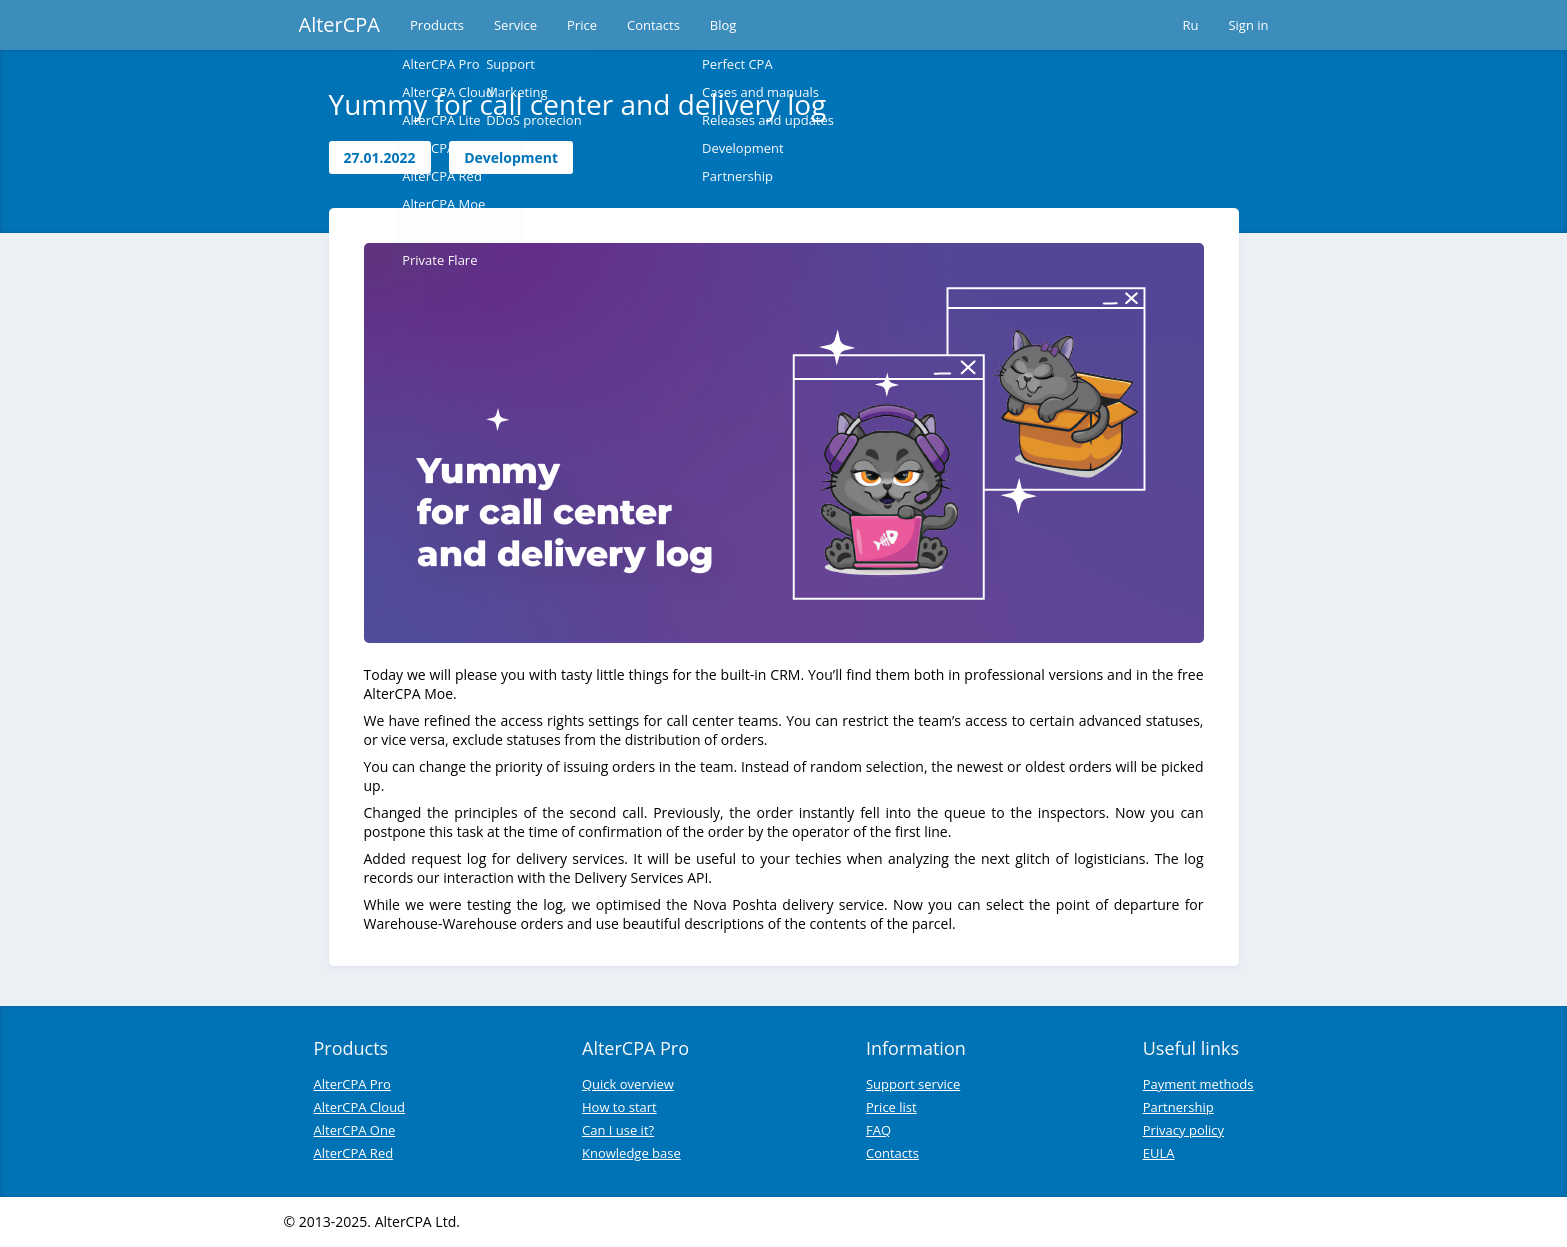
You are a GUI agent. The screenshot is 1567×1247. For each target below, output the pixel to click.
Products (437, 25)
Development (511, 157)
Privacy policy (1183, 1130)
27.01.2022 (380, 157)
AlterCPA (340, 24)
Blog (723, 25)
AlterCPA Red (354, 1153)
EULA (1159, 1153)
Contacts (653, 25)
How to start (619, 1107)
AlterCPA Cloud (360, 1107)
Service (515, 25)
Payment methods (1198, 1084)
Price (582, 25)
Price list (891, 1107)
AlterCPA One (355, 1130)
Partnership (1178, 1107)
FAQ (878, 1130)
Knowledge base (631, 1153)
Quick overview (628, 1084)
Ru (1190, 25)
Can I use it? (618, 1130)
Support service (913, 1084)
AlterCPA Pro (352, 1084)
